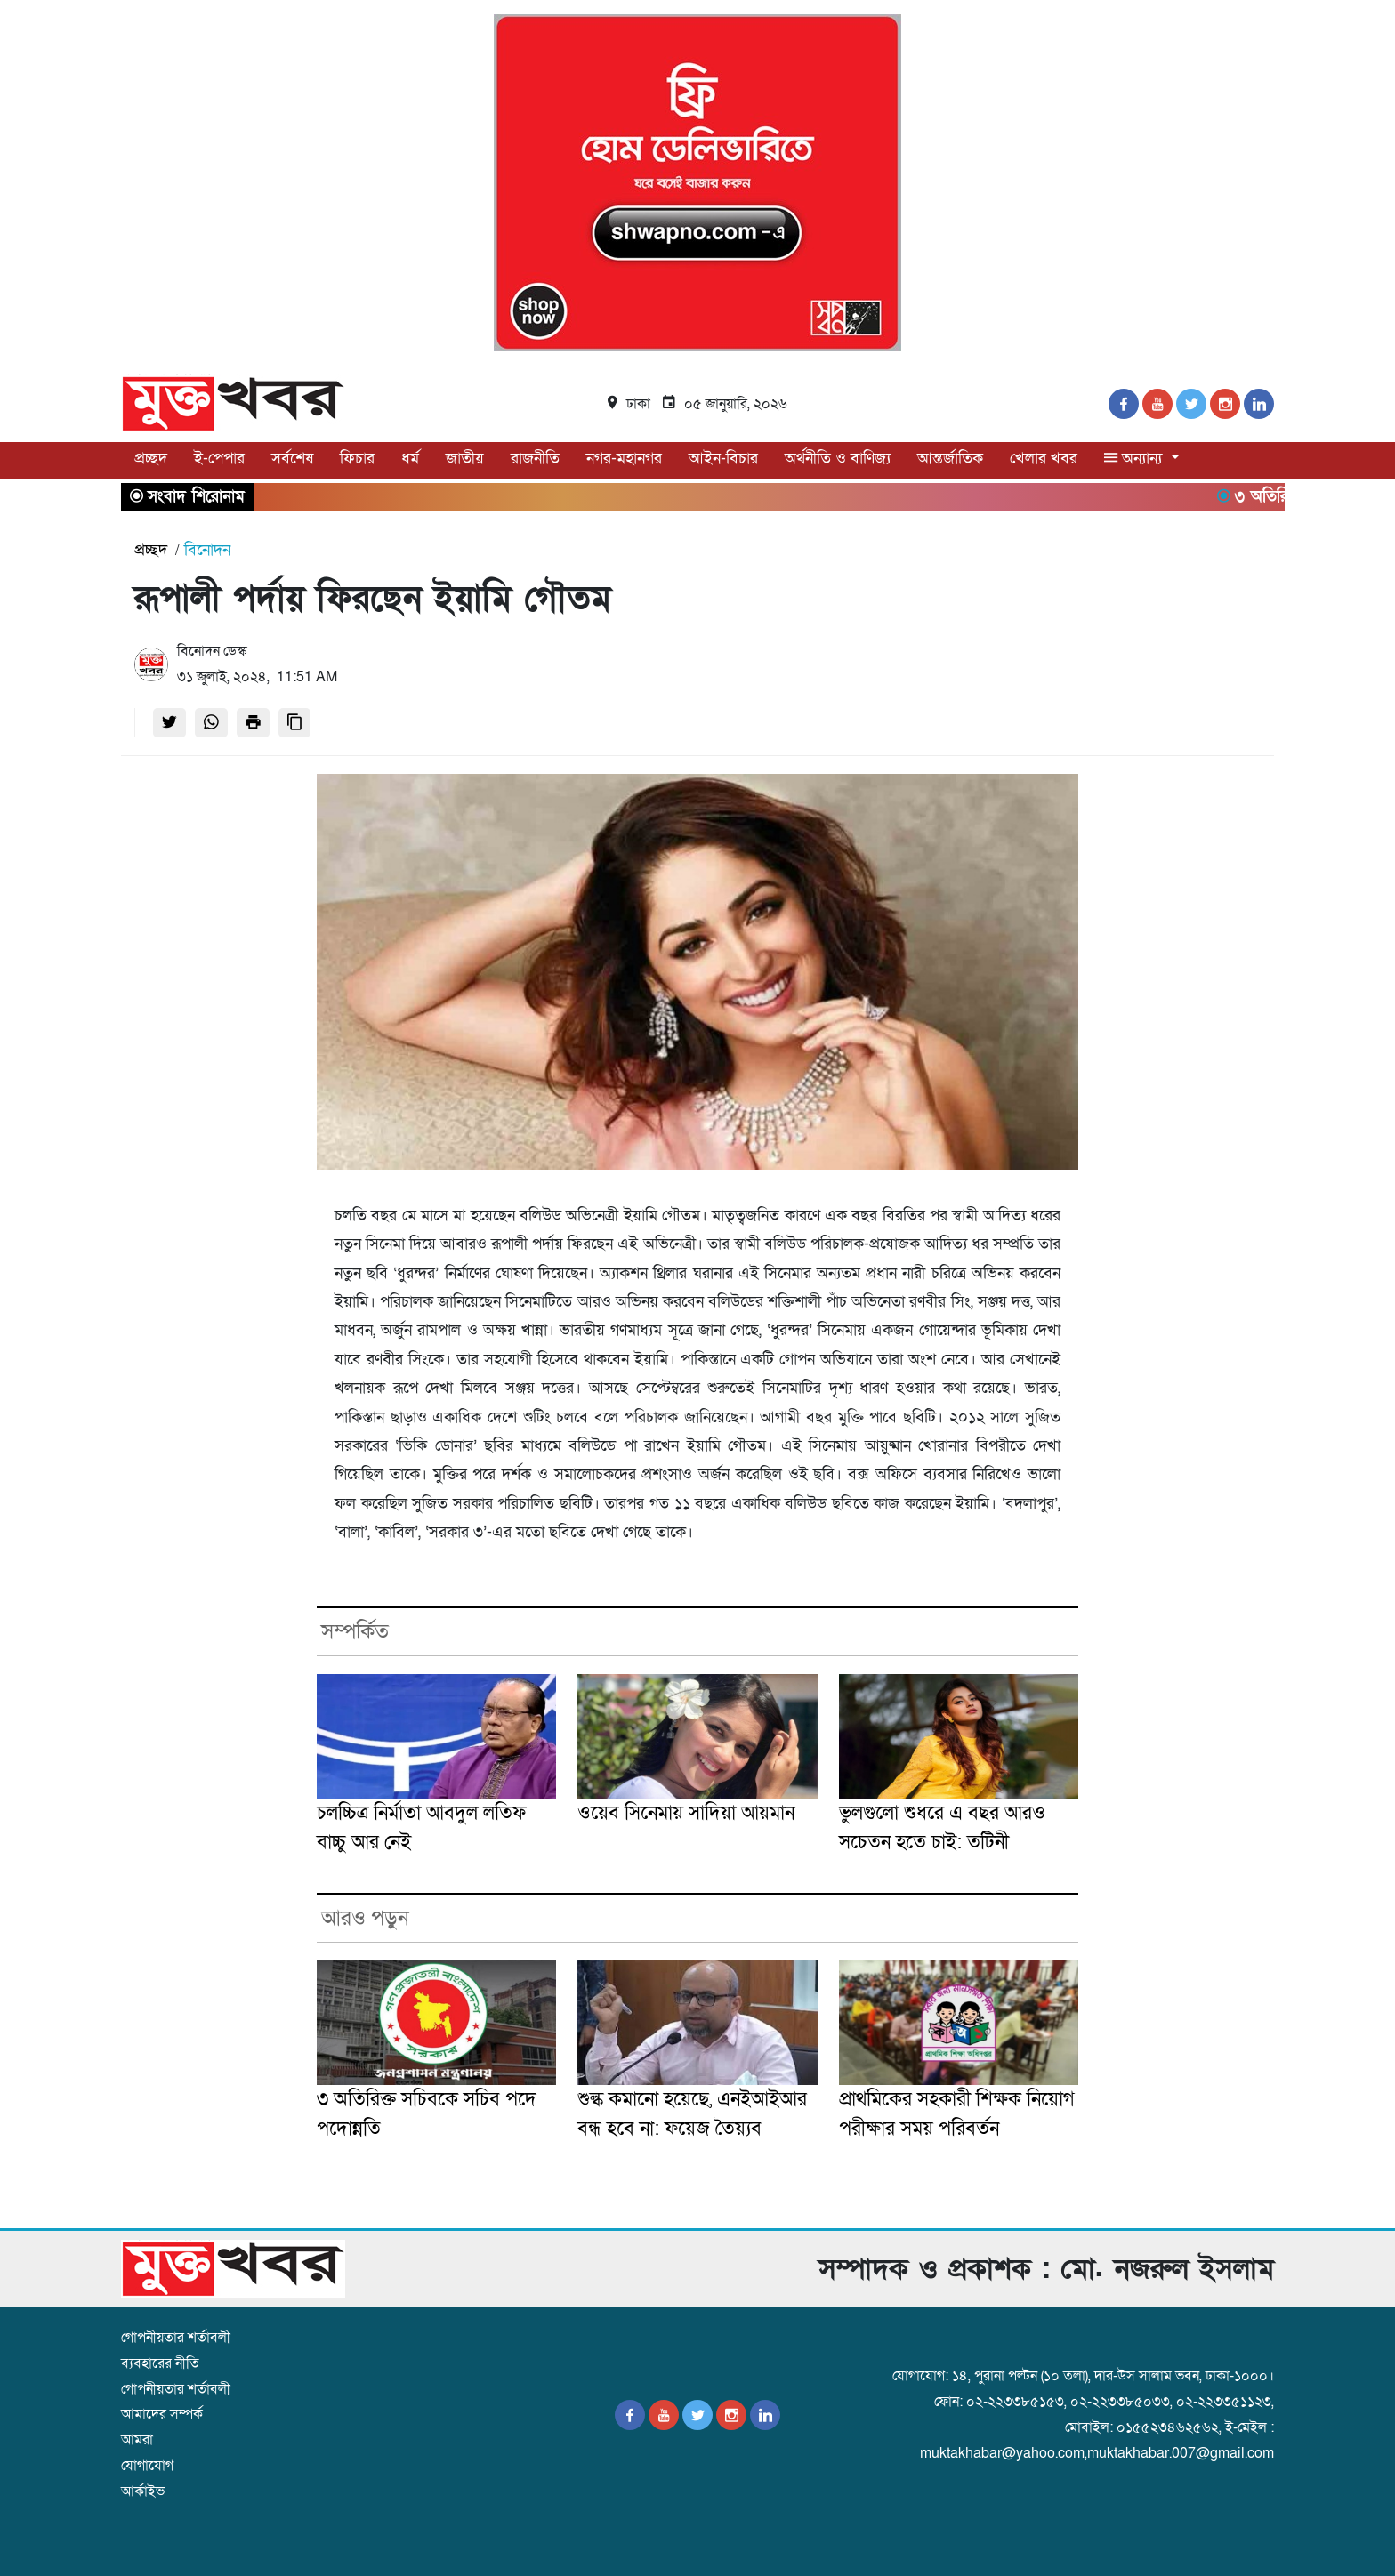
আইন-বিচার (723, 458)
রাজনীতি (535, 458)
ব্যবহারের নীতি (160, 2363)
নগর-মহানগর (624, 458)
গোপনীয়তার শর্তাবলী (175, 2337)
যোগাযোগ (147, 2465)
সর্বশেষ (292, 458)
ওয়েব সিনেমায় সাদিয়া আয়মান (685, 1813)
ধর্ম (410, 458)
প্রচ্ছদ (150, 458)
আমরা (137, 2440)
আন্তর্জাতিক (950, 458)
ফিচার (357, 458)
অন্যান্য (1135, 458)
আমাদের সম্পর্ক (162, 2414)
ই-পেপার (219, 458)
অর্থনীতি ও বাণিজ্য (838, 458)
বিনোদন (207, 550)
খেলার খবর (1043, 458)
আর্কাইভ (143, 2491)
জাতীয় (465, 458)
